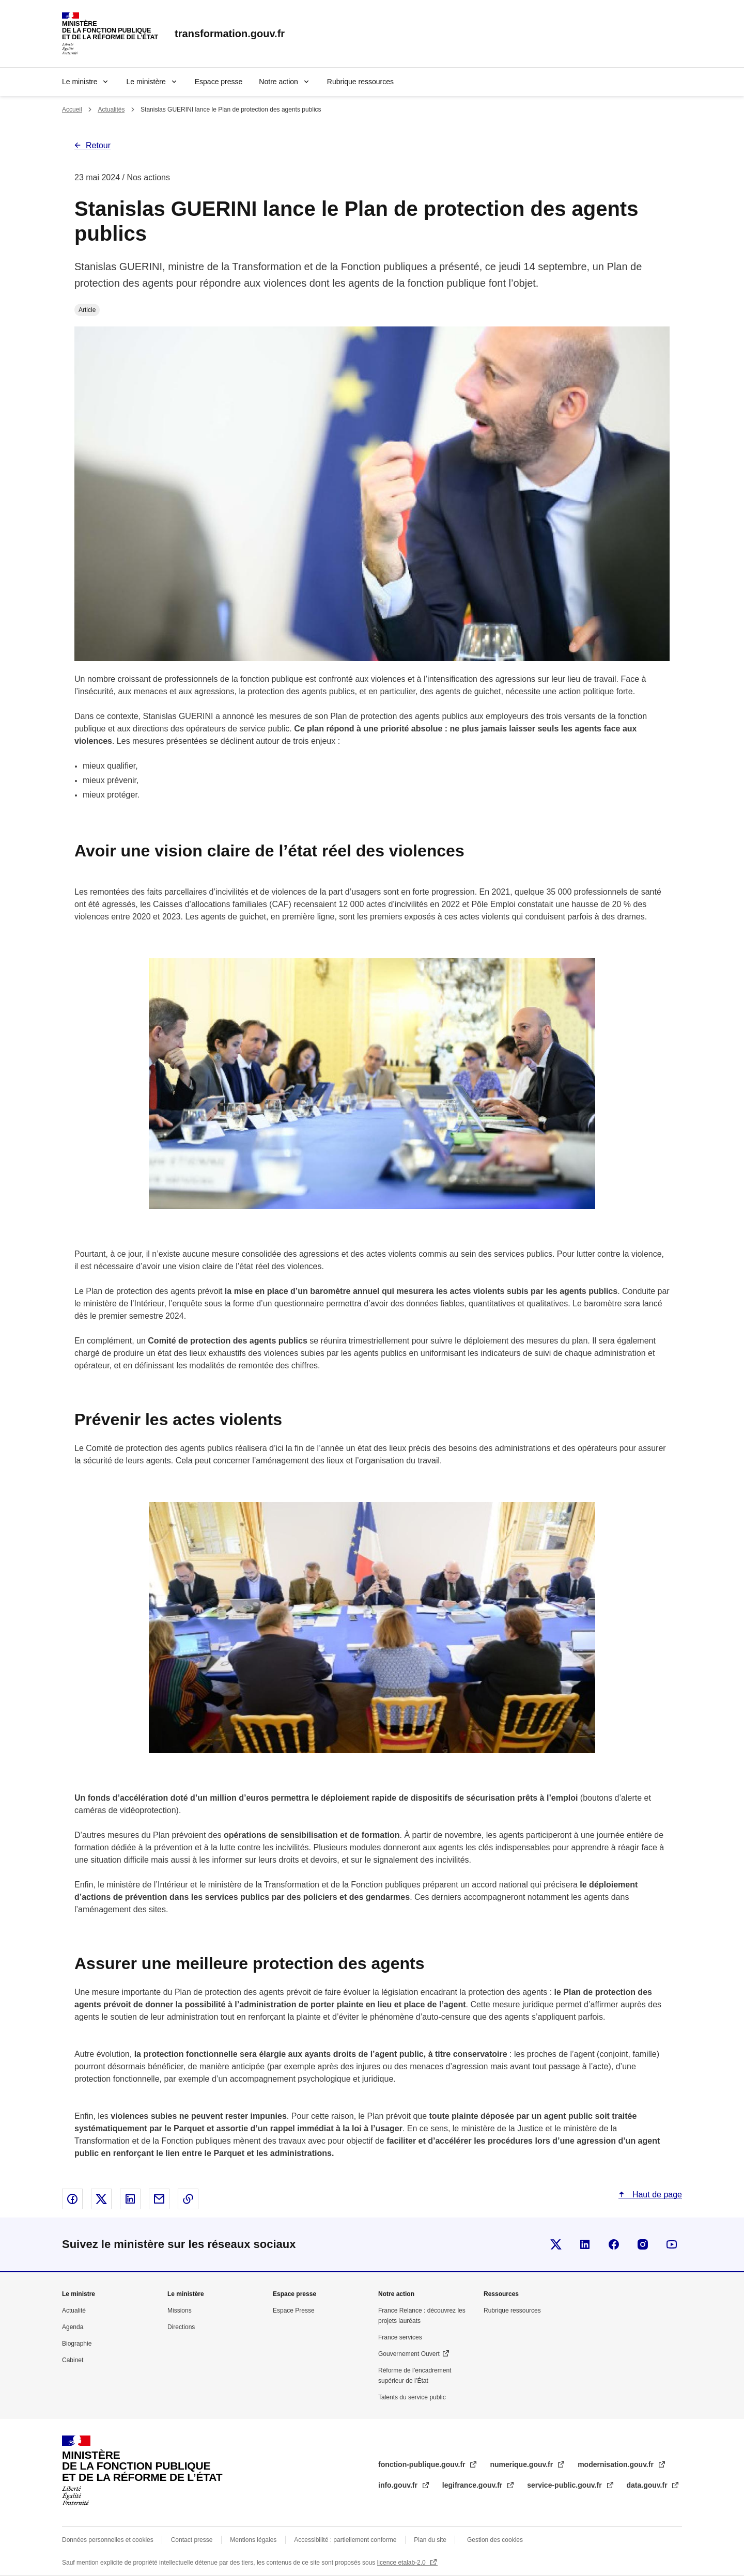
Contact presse (192, 2539)
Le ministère (145, 81)
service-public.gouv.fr (565, 2485)
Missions (179, 2310)
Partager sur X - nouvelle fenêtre (101, 2199)
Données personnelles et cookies (107, 2539)
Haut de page (656, 2194)
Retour (98, 145)
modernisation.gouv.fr (617, 2464)
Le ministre (79, 81)
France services (400, 2337)
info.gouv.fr (399, 2485)
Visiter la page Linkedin (585, 2244)
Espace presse (219, 81)
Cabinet (72, 2360)
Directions (181, 2327)
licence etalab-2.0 (402, 2562)
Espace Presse (294, 2310)
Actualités (111, 109)
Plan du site (430, 2539)
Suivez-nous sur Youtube (671, 2244)
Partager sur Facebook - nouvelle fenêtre (72, 2199)
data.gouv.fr (648, 2485)
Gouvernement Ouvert (409, 2354)
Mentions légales (253, 2539)
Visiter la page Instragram (642, 2244)
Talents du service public (412, 2397)
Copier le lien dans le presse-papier (188, 2199)
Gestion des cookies (495, 2539)
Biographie (76, 2343)
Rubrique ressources (360, 81)
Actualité (74, 2310)
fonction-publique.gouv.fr (422, 2464)
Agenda (72, 2327)
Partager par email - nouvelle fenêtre (159, 2199)
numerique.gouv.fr (522, 2464)
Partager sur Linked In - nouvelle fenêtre (130, 2199)
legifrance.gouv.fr (473, 2485)
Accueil (72, 109)
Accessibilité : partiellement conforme (345, 2539)
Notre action (278, 81)
